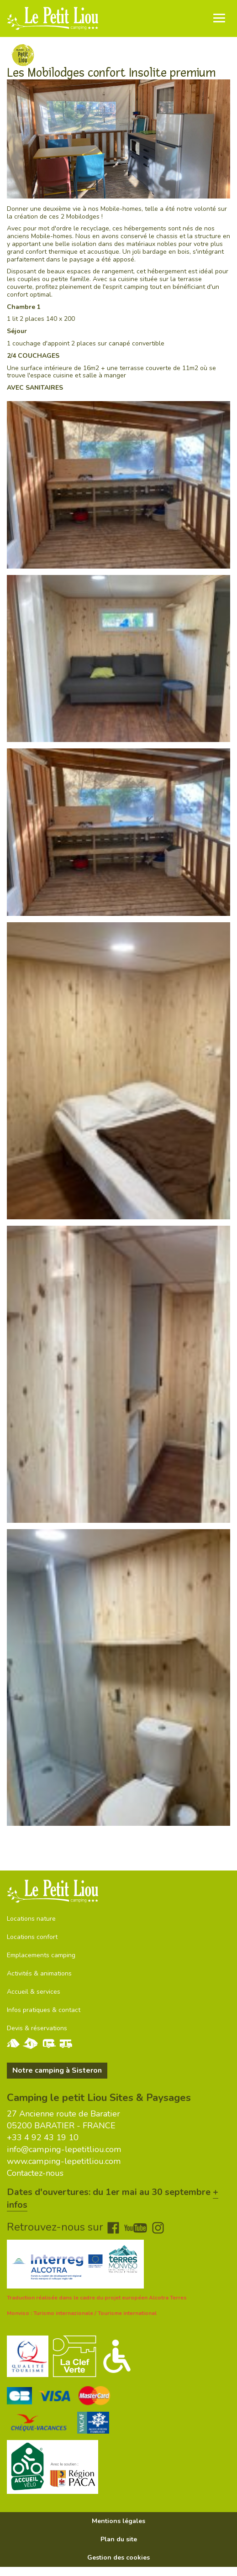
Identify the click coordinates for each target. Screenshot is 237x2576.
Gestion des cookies (118, 2557)
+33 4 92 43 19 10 (43, 2137)
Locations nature (31, 1918)
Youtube (135, 2228)
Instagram (158, 2228)
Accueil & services (33, 1991)
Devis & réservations (37, 2028)
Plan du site (118, 2539)
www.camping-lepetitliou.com (64, 2161)
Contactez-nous (35, 2173)
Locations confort (32, 1937)
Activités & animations (39, 1973)
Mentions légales (118, 2521)
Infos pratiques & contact (43, 2010)
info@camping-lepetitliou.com (64, 2149)
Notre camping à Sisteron (57, 2070)
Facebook (113, 2228)
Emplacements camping (41, 1955)
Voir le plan (27, 1844)
